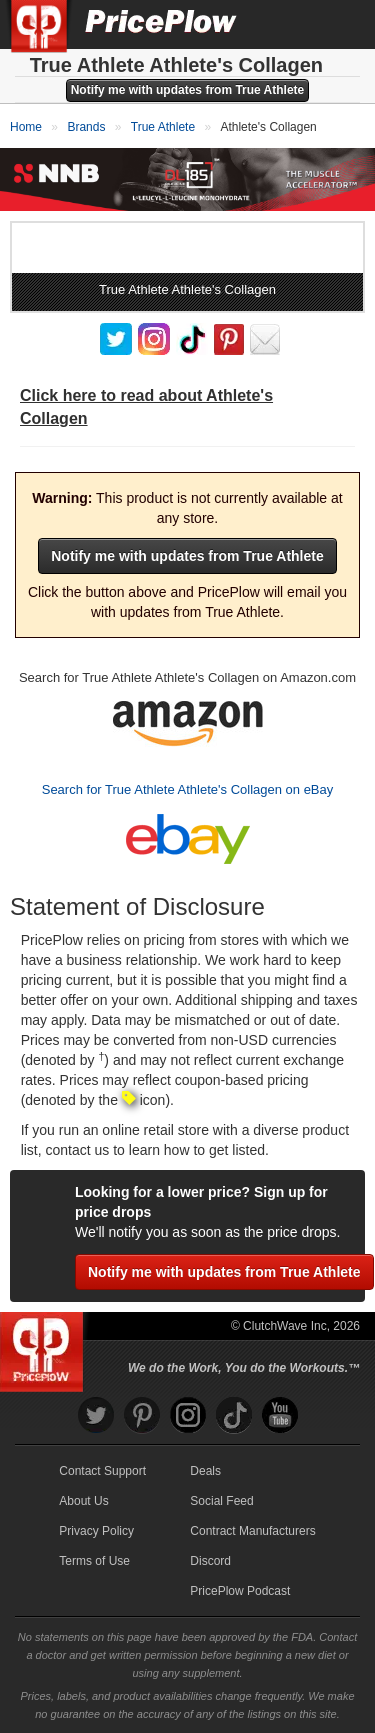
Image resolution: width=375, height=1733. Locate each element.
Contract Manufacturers (252, 1531)
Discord (210, 1561)
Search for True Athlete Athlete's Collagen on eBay (188, 789)
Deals (205, 1471)
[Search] (293, 24)
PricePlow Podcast (240, 1591)
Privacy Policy (96, 1531)
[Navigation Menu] (339, 24)
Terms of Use (94, 1561)
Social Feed (221, 1501)
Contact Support (102, 1471)
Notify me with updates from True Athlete (188, 90)
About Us (83, 1501)
